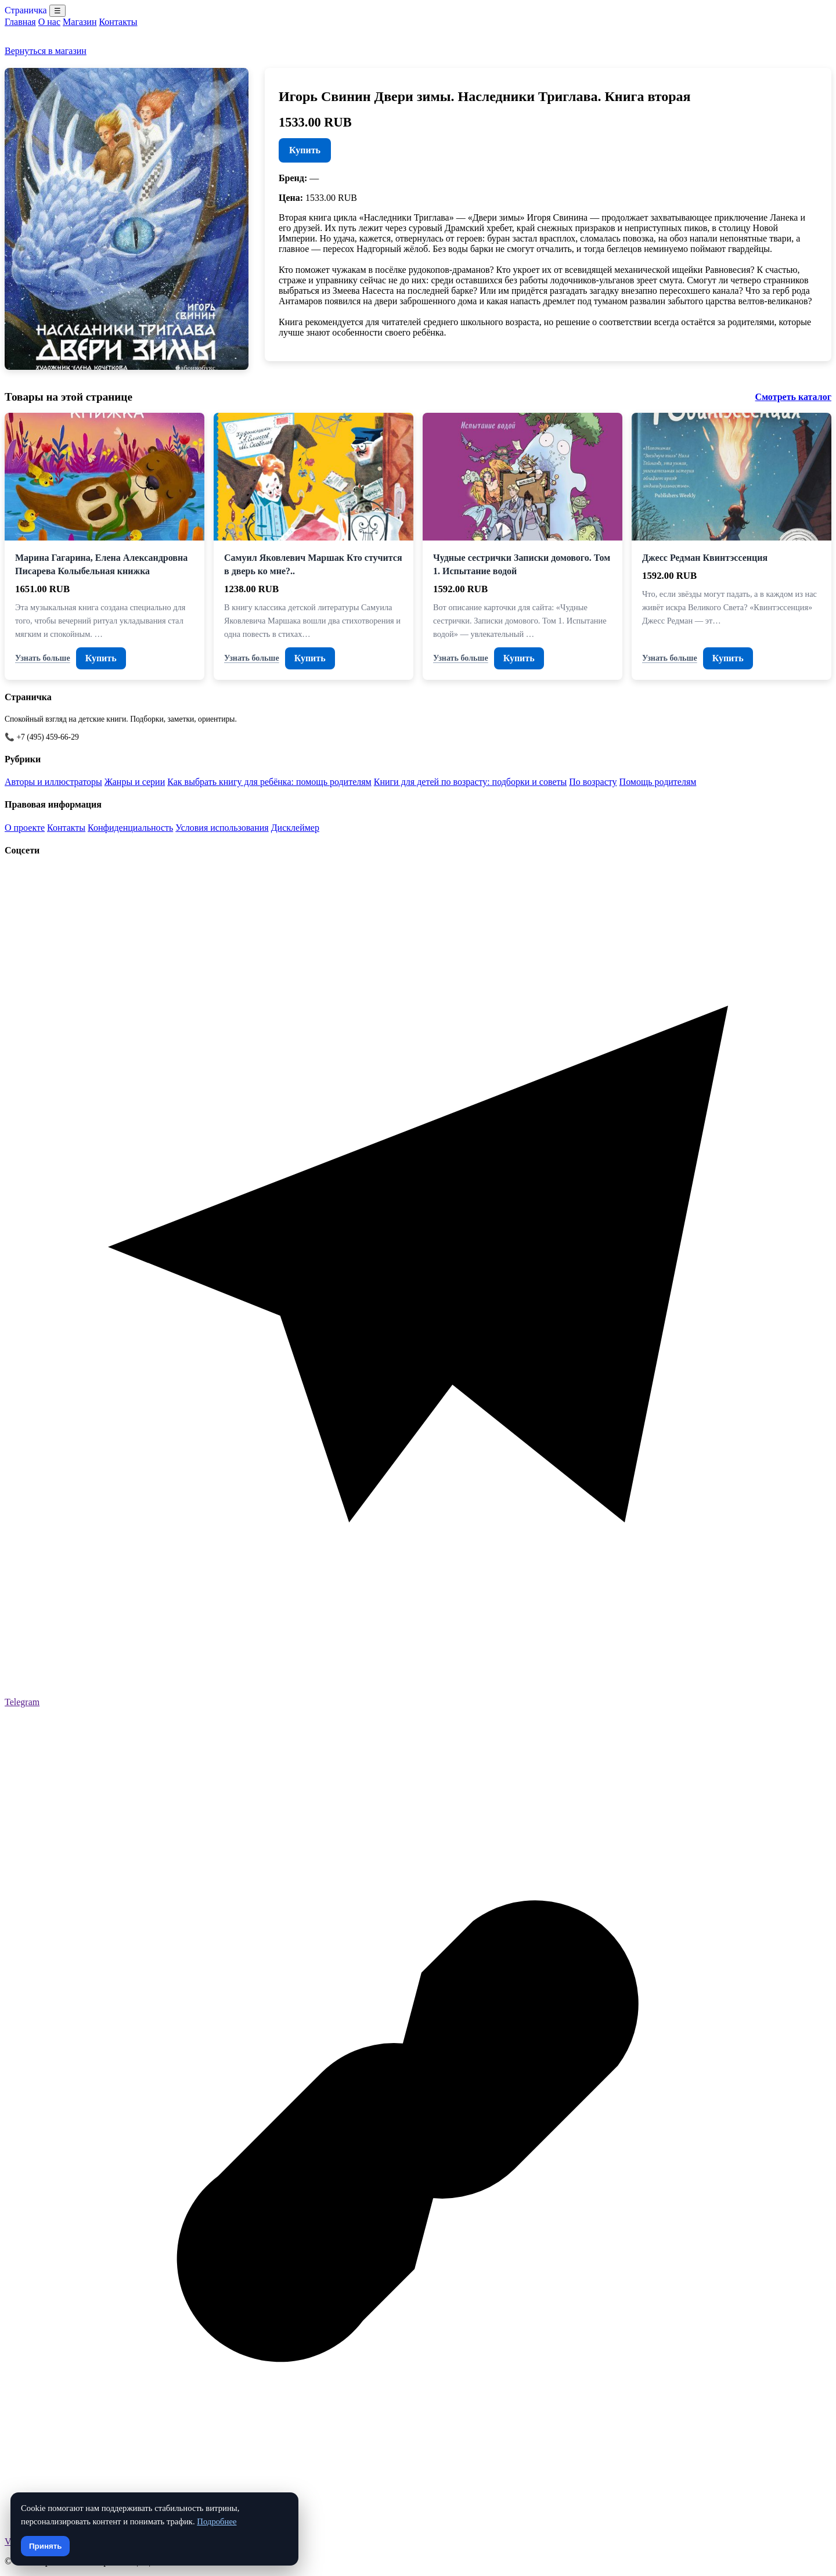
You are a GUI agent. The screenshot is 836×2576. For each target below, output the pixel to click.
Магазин (79, 22)
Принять (45, 2546)
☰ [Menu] (57, 10)
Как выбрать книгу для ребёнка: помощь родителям (269, 782)
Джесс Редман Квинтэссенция (704, 558)
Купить (304, 150)
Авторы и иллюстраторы (53, 782)
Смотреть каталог (793, 397)
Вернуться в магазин (46, 51)
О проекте (25, 828)
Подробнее (216, 2521)
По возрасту (593, 782)
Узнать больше (42, 657)
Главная (20, 22)
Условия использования (221, 828)
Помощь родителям (658, 782)
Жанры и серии (135, 782)
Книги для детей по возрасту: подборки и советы (470, 782)
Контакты (118, 22)
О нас (49, 22)
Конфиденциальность (130, 828)
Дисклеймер (295, 828)
